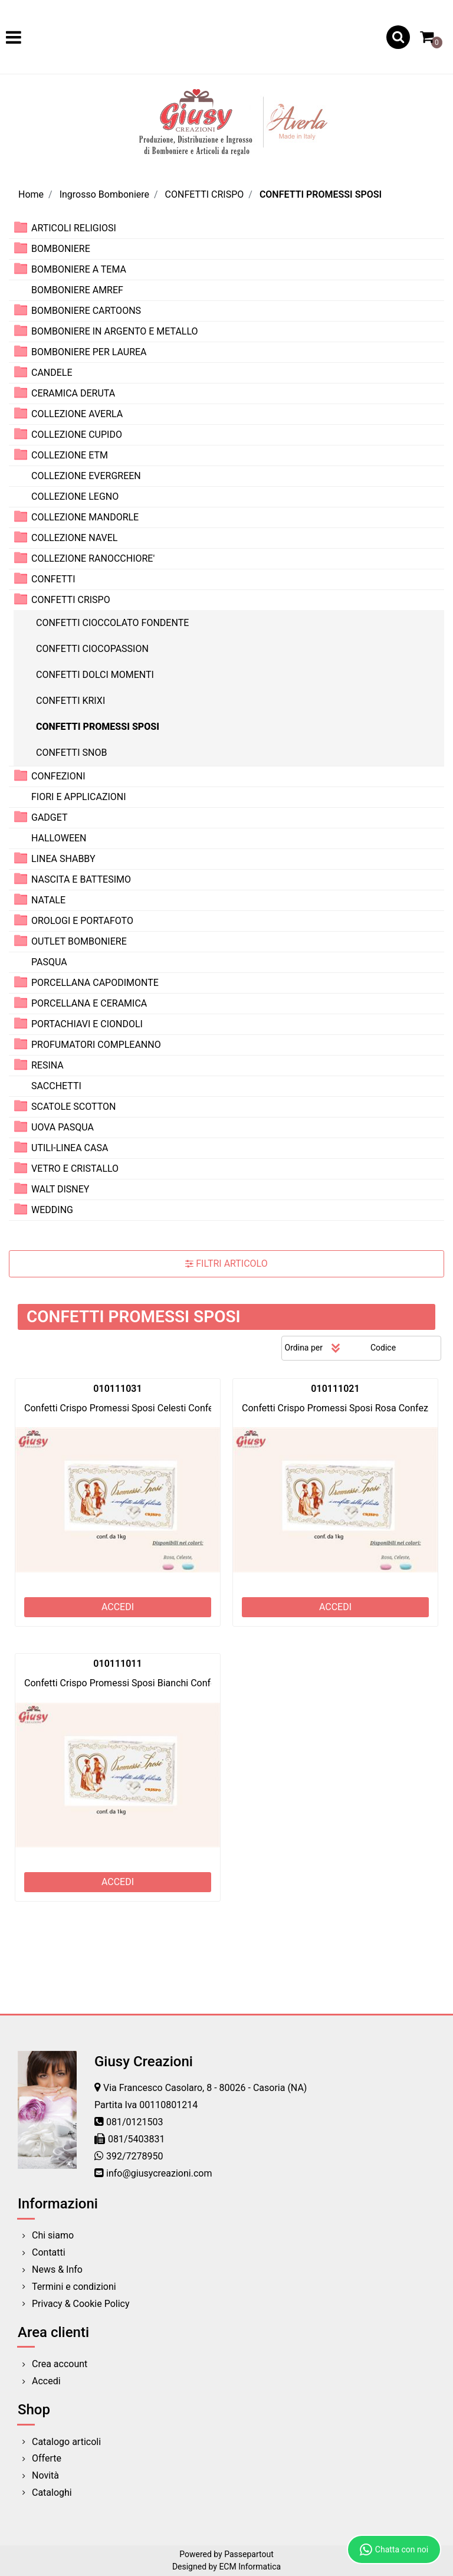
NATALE (48, 900)
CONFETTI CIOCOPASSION (92, 648)
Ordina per (304, 1347)
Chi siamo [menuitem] (53, 2235)
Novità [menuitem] (45, 2475)
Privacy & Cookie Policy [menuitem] (81, 2303)
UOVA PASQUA (62, 1127)
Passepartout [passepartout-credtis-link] (249, 2554)
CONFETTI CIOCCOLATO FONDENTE (112, 622)
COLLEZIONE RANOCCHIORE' (93, 558)
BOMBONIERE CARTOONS (86, 310)
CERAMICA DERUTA (73, 393)
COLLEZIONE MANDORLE (85, 517)
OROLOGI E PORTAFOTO (82, 920)
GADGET (49, 817)
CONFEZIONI (58, 776)
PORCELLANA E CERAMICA (89, 1003)
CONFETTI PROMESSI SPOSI (321, 194)
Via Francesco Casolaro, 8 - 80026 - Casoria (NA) (205, 2087)
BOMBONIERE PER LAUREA (89, 352)
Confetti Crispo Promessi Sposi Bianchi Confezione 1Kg (140, 1683)
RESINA (47, 1065)
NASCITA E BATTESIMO (81, 879)
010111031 (117, 1388)
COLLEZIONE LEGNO (75, 496)
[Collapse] (21, 599)
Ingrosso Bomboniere (104, 194)
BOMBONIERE (60, 248)
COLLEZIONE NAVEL (74, 537)
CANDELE (52, 372)
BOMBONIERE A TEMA (78, 269)
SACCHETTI (56, 1086)
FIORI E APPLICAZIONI (78, 796)
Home (31, 194)
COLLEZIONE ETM (69, 455)
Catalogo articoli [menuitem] (66, 2441)
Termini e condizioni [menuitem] (74, 2286)
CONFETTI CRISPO (204, 194)
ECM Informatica (250, 2566)
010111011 (117, 1663)
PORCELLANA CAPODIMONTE (95, 982)
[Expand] (21, 227)
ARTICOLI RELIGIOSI (73, 228)
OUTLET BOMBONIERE (79, 941)
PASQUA (49, 962)
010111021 (335, 1388)
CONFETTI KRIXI (70, 700)
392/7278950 (134, 2156)
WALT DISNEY (60, 1189)
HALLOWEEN (59, 838)
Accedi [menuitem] (46, 2381)
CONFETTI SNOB (71, 752)
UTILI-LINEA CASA (69, 1147)
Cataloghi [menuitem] (52, 2492)
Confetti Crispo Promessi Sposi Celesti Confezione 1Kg (139, 1408)
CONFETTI (53, 579)
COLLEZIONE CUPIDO (76, 434)
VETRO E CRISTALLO (75, 1168)
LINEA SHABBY (63, 858)
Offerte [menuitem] (46, 2458)
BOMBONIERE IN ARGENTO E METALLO (114, 331)
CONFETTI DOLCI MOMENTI (95, 674)
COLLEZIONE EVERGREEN (86, 475)
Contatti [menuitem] (48, 2252)
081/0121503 (134, 2122)
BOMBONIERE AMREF (77, 290)
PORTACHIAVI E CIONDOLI (87, 1024)
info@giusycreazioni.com (159, 2173)
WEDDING (52, 1209)
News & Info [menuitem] (57, 2269)
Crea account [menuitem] (59, 2363)
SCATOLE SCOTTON (73, 1106)
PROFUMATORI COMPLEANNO (96, 1044)
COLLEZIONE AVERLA (77, 413)
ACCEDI (117, 1607)
